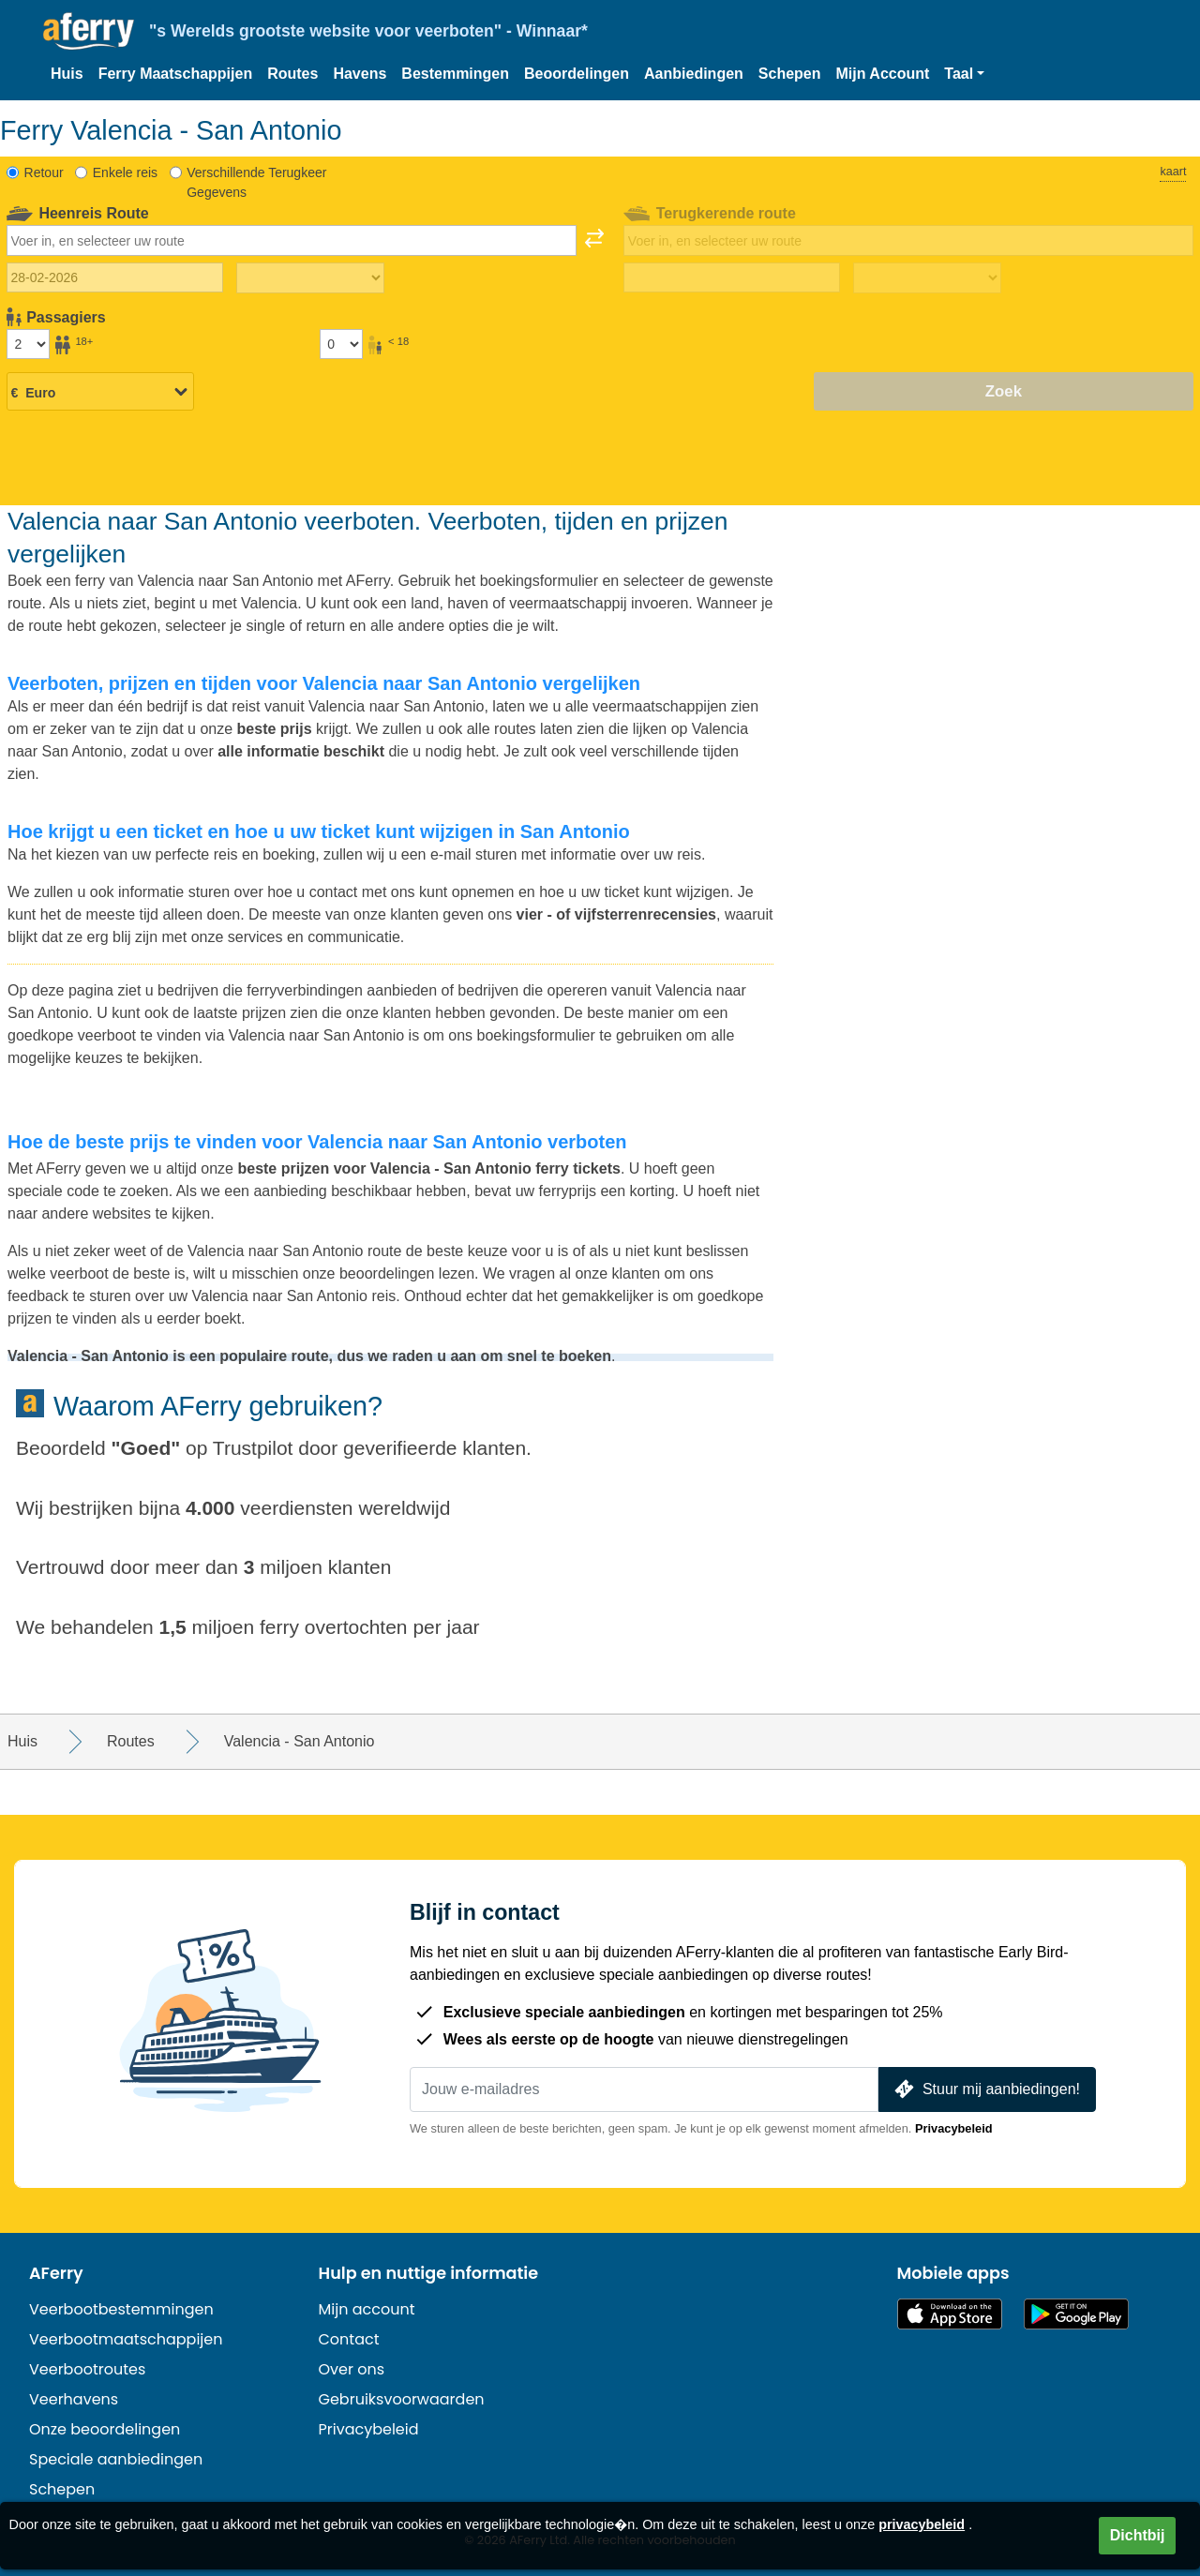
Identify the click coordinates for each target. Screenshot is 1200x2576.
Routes (292, 74)
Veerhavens (73, 2399)
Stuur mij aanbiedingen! (985, 2089)
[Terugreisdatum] (731, 277)
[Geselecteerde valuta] (100, 393)
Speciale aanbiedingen (115, 2459)
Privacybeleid (954, 2128)
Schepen (789, 74)
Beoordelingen (576, 74)
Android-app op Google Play (1076, 2314)
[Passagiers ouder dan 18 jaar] (28, 344)
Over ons (352, 2369)
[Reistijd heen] (310, 278)
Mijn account (367, 2309)
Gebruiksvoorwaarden (402, 2399)
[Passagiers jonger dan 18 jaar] (341, 344)
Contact (349, 2339)
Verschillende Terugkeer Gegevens (256, 182)
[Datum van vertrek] (115, 277)
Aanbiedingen (693, 74)
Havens (359, 74)
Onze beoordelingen (104, 2429)
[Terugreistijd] (927, 278)
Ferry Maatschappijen (175, 74)
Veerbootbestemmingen (121, 2309)
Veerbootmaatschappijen (126, 2339)
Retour (44, 172)
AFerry (56, 2273)
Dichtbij (1137, 2535)
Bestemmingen (455, 74)
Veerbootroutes (87, 2369)
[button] (964, 74)
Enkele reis (125, 172)
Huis (67, 74)
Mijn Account (883, 74)
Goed (146, 1448)
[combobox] (292, 240)
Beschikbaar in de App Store (949, 2314)
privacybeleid (921, 2524)
